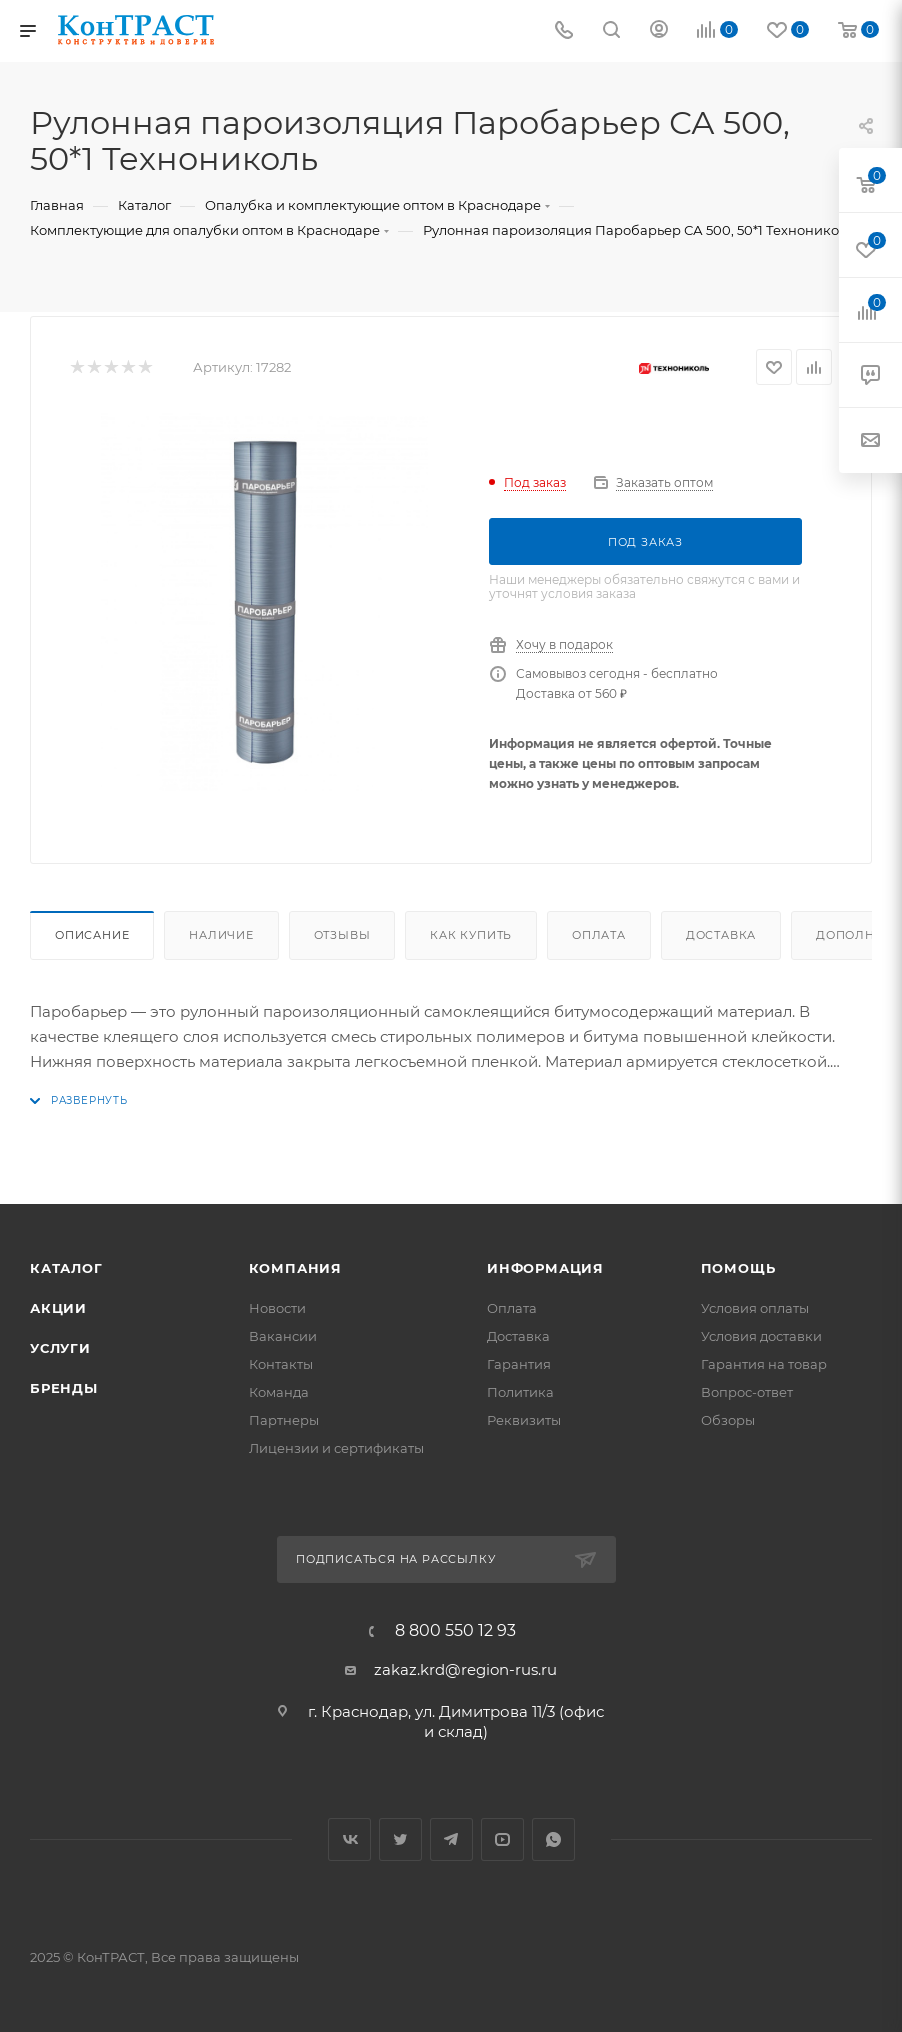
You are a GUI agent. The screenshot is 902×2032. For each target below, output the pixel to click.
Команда (279, 1392)
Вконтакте (349, 1839)
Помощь (738, 1268)
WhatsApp (553, 1839)
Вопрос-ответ (747, 1392)
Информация (545, 1268)
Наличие (221, 935)
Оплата (599, 935)
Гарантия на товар (764, 1364)
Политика (520, 1392)
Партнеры (284, 1420)
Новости (277, 1308)
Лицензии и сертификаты (336, 1448)
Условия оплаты (755, 1308)
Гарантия (519, 1364)
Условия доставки (761, 1336)
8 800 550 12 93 (455, 1631)
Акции (58, 1308)
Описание (92, 935)
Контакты (281, 1364)
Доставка (721, 935)
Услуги (60, 1348)
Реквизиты (524, 1420)
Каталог (66, 1268)
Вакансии (283, 1336)
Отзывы (342, 935)
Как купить (471, 935)
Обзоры (728, 1420)
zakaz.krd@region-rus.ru (465, 1669)
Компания (295, 1268)
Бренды (64, 1388)
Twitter (400, 1839)
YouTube (502, 1839)
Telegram (451, 1839)
